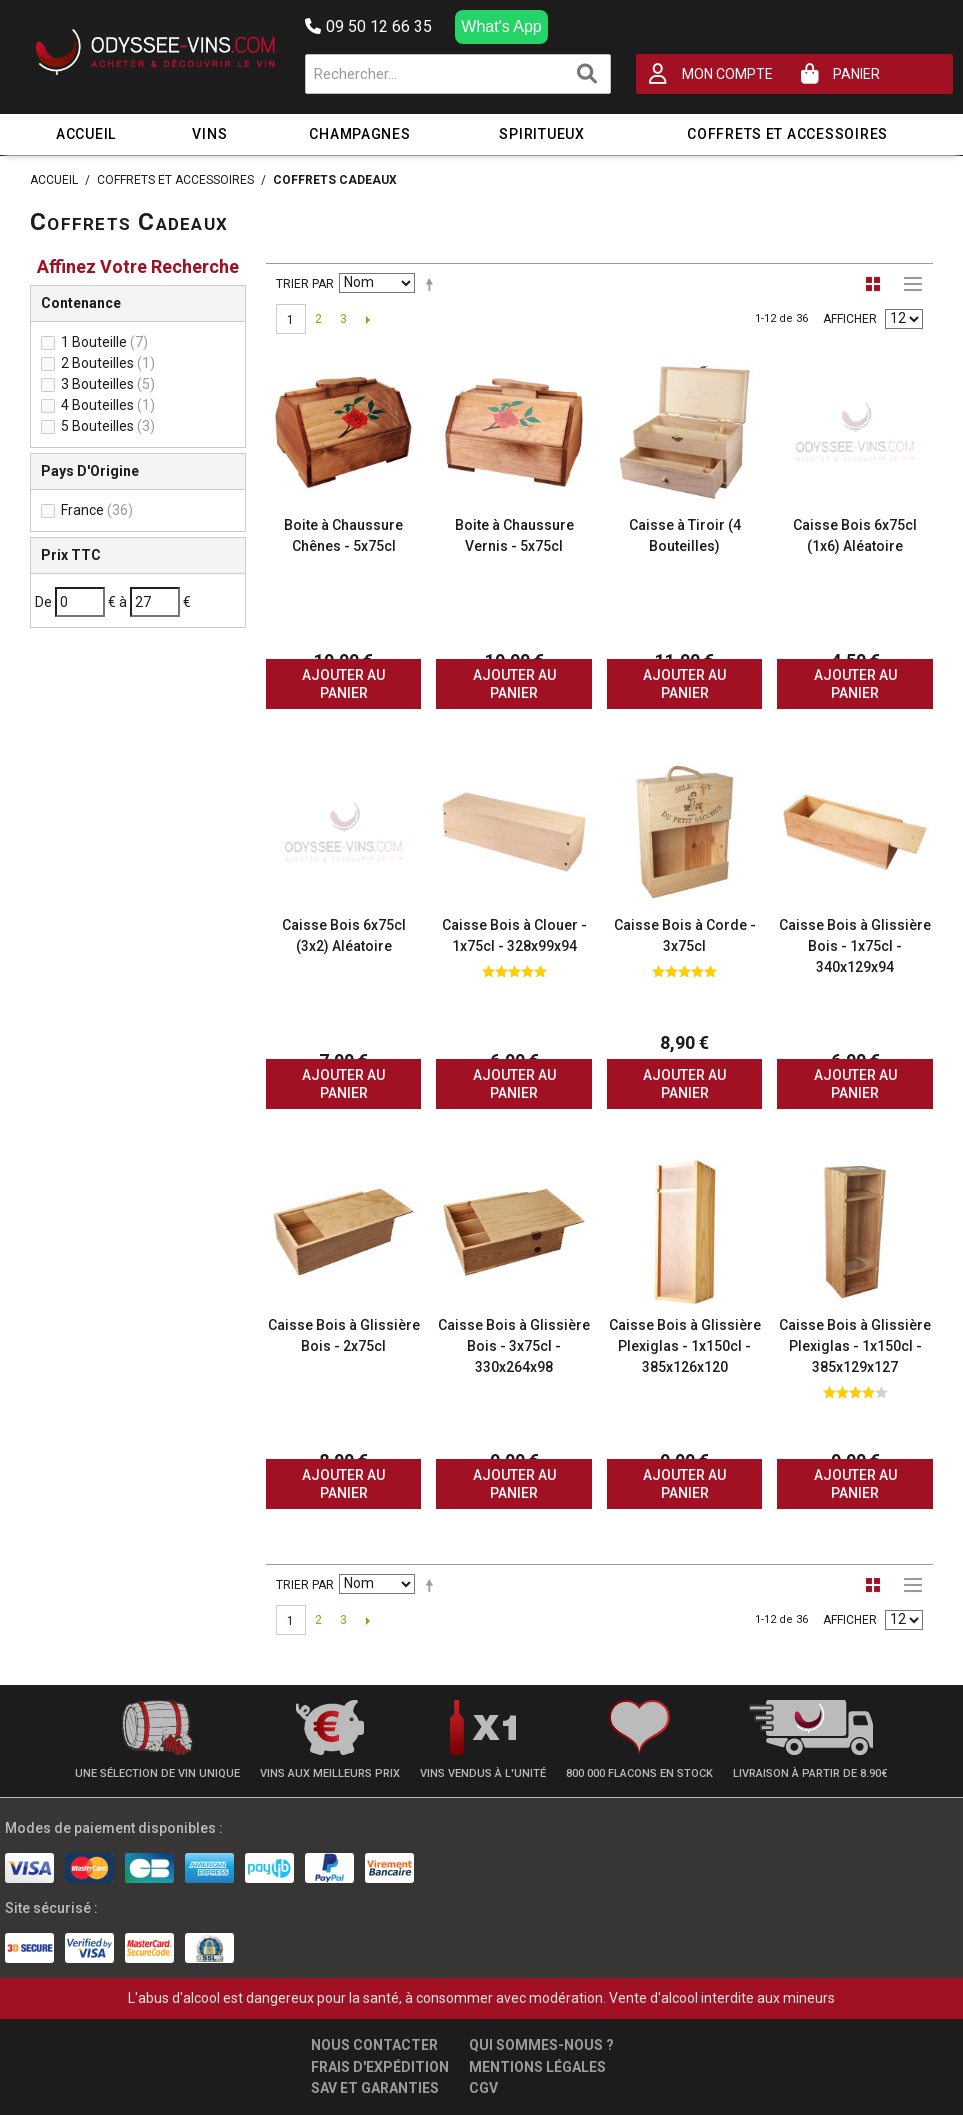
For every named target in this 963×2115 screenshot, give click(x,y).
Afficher (850, 319)
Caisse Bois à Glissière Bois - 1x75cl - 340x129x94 (855, 946)
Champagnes (359, 134)
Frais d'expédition (380, 2067)
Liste (908, 284)
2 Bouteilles (108, 363)
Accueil (86, 134)
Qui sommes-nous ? (541, 2045)
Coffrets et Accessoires (787, 134)
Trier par (305, 284)
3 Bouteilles (108, 384)
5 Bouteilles (108, 426)
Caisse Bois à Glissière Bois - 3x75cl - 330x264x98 (514, 1346)
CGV (483, 2088)
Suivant (368, 319)
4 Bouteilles (108, 405)
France (97, 510)
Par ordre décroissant (433, 284)
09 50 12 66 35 (368, 26)
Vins (209, 134)
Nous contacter (374, 2045)
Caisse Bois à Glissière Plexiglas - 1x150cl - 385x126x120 (685, 1346)
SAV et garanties (375, 2088)
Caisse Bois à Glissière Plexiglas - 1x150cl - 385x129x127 (855, 1346)
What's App (501, 26)
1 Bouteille (104, 342)
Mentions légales (537, 2067)
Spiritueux (541, 134)
